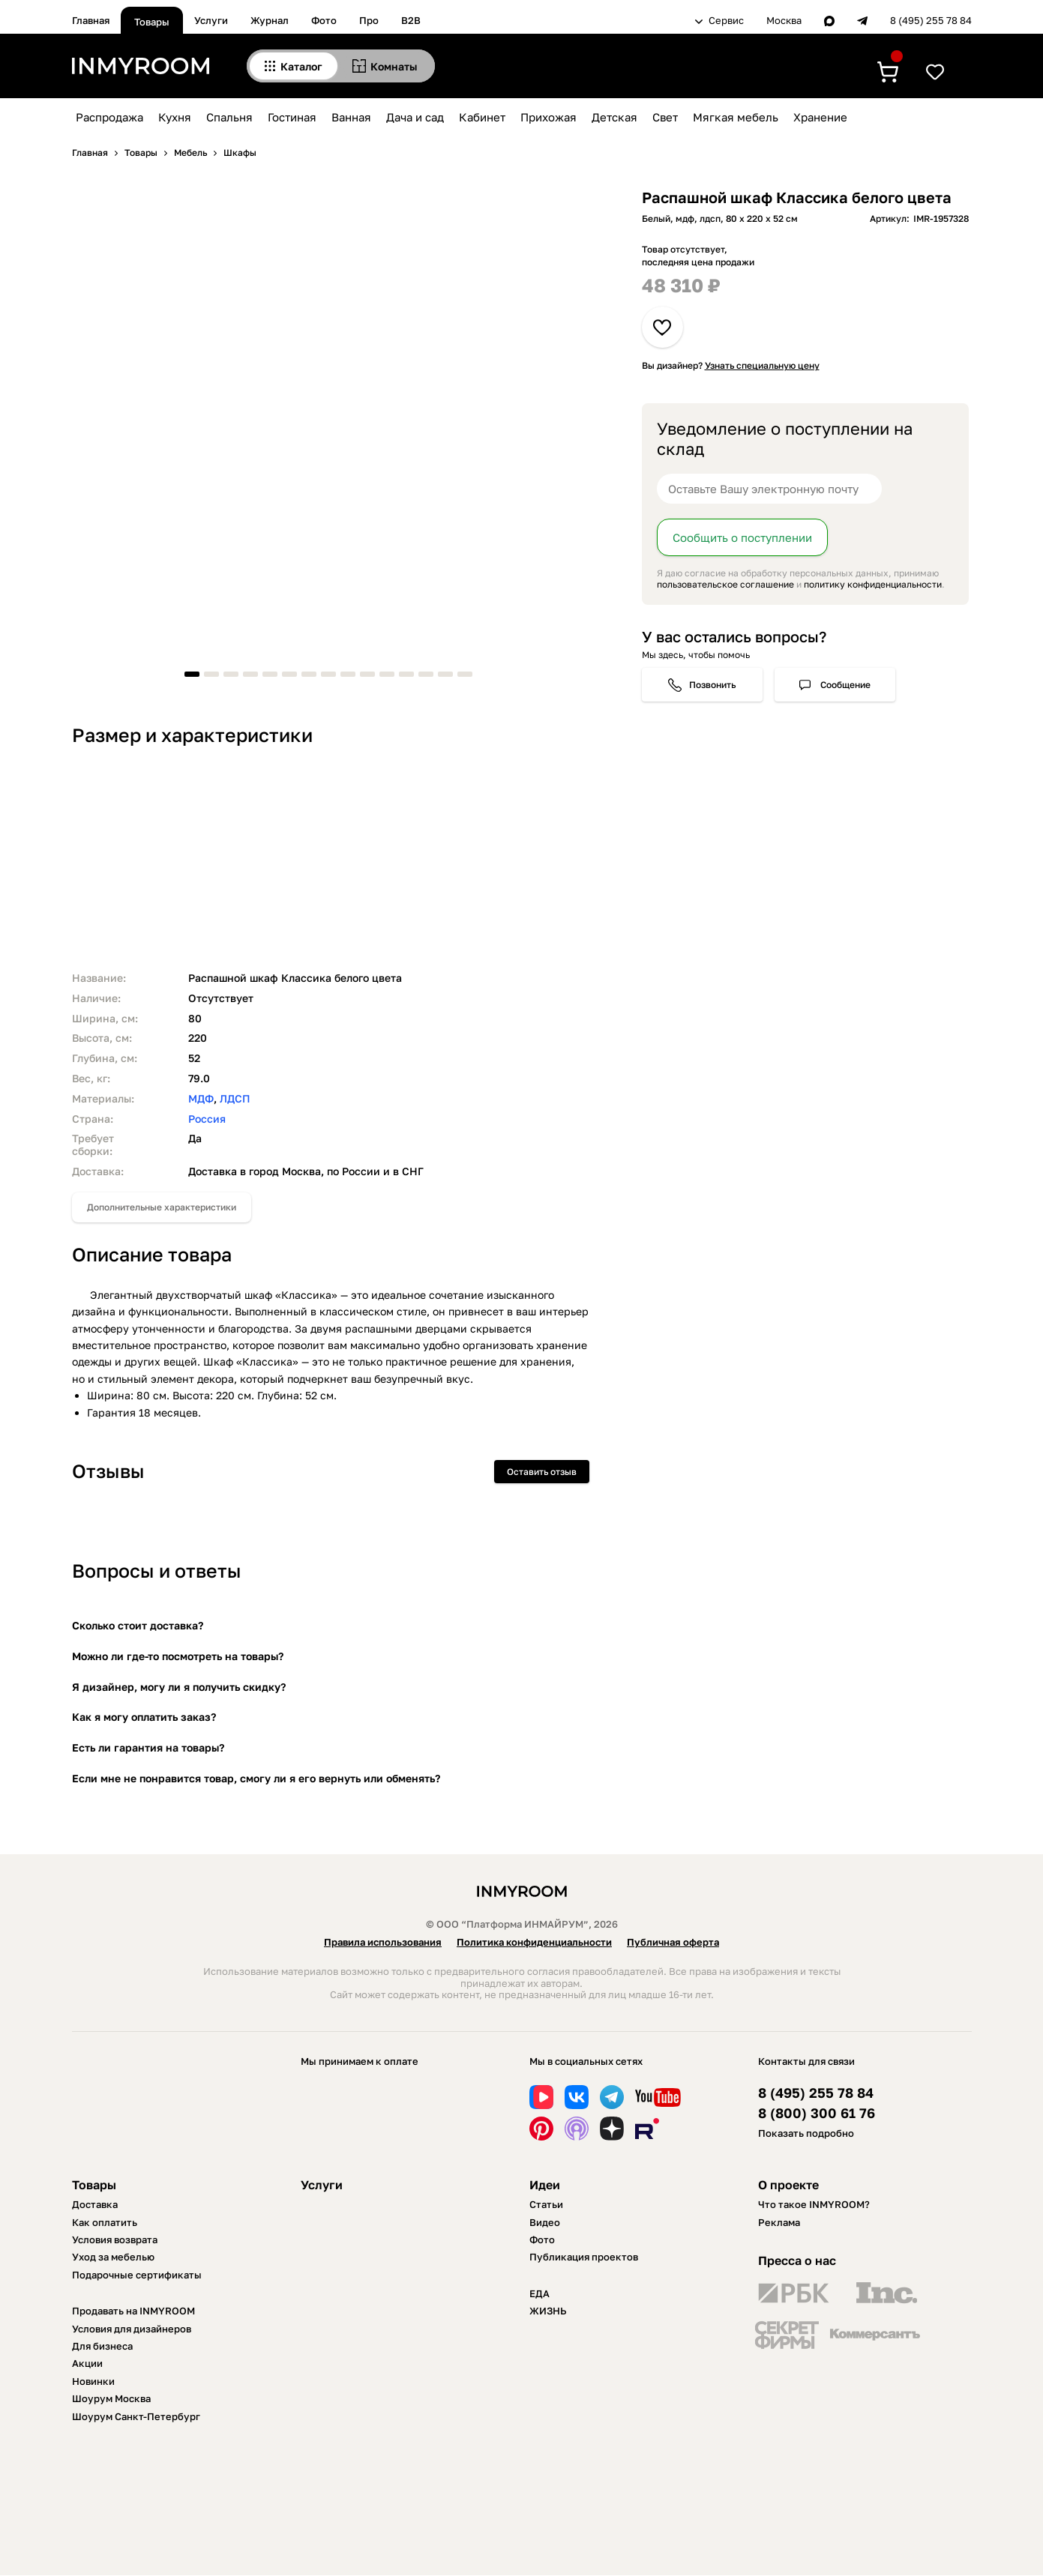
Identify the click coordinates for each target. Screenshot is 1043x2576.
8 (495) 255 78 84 (931, 20)
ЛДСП (235, 1098)
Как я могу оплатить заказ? (144, 1716)
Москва (784, 20)
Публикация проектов (583, 2257)
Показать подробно (806, 2133)
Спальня (229, 117)
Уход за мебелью (113, 2257)
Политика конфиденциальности (534, 1942)
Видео (544, 2222)
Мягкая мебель (735, 117)
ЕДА (539, 2293)
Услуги (211, 20)
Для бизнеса (102, 2346)
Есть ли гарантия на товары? (148, 1747)
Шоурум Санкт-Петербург (136, 2416)
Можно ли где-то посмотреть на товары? (177, 1656)
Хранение (820, 117)
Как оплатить (104, 2222)
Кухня (174, 117)
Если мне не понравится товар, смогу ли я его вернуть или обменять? (256, 1778)
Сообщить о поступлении (742, 537)
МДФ (201, 1098)
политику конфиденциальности (873, 584)
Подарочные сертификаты (137, 2275)
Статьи (546, 2204)
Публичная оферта (673, 1942)
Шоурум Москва (111, 2398)
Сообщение (845, 684)
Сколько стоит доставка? (137, 1625)
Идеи (544, 2184)
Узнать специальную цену (762, 365)
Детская (614, 117)
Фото (324, 20)
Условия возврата (114, 2239)
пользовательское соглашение (725, 584)
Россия (207, 1118)
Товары (151, 22)
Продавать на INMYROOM (133, 2311)
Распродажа (109, 117)
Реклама (779, 2222)
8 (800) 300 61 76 (816, 2113)
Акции (87, 2363)
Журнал (269, 20)
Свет (665, 117)
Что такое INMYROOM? (814, 2204)
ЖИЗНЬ (548, 2311)
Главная (90, 20)
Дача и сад (415, 117)
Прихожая (548, 117)
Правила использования (383, 1942)
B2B (411, 20)
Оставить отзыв (542, 1471)
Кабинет (482, 117)
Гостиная (292, 117)
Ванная (351, 117)
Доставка (95, 2204)
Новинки (93, 2381)
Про (369, 20)
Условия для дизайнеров (131, 2329)
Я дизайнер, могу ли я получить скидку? (179, 1686)
